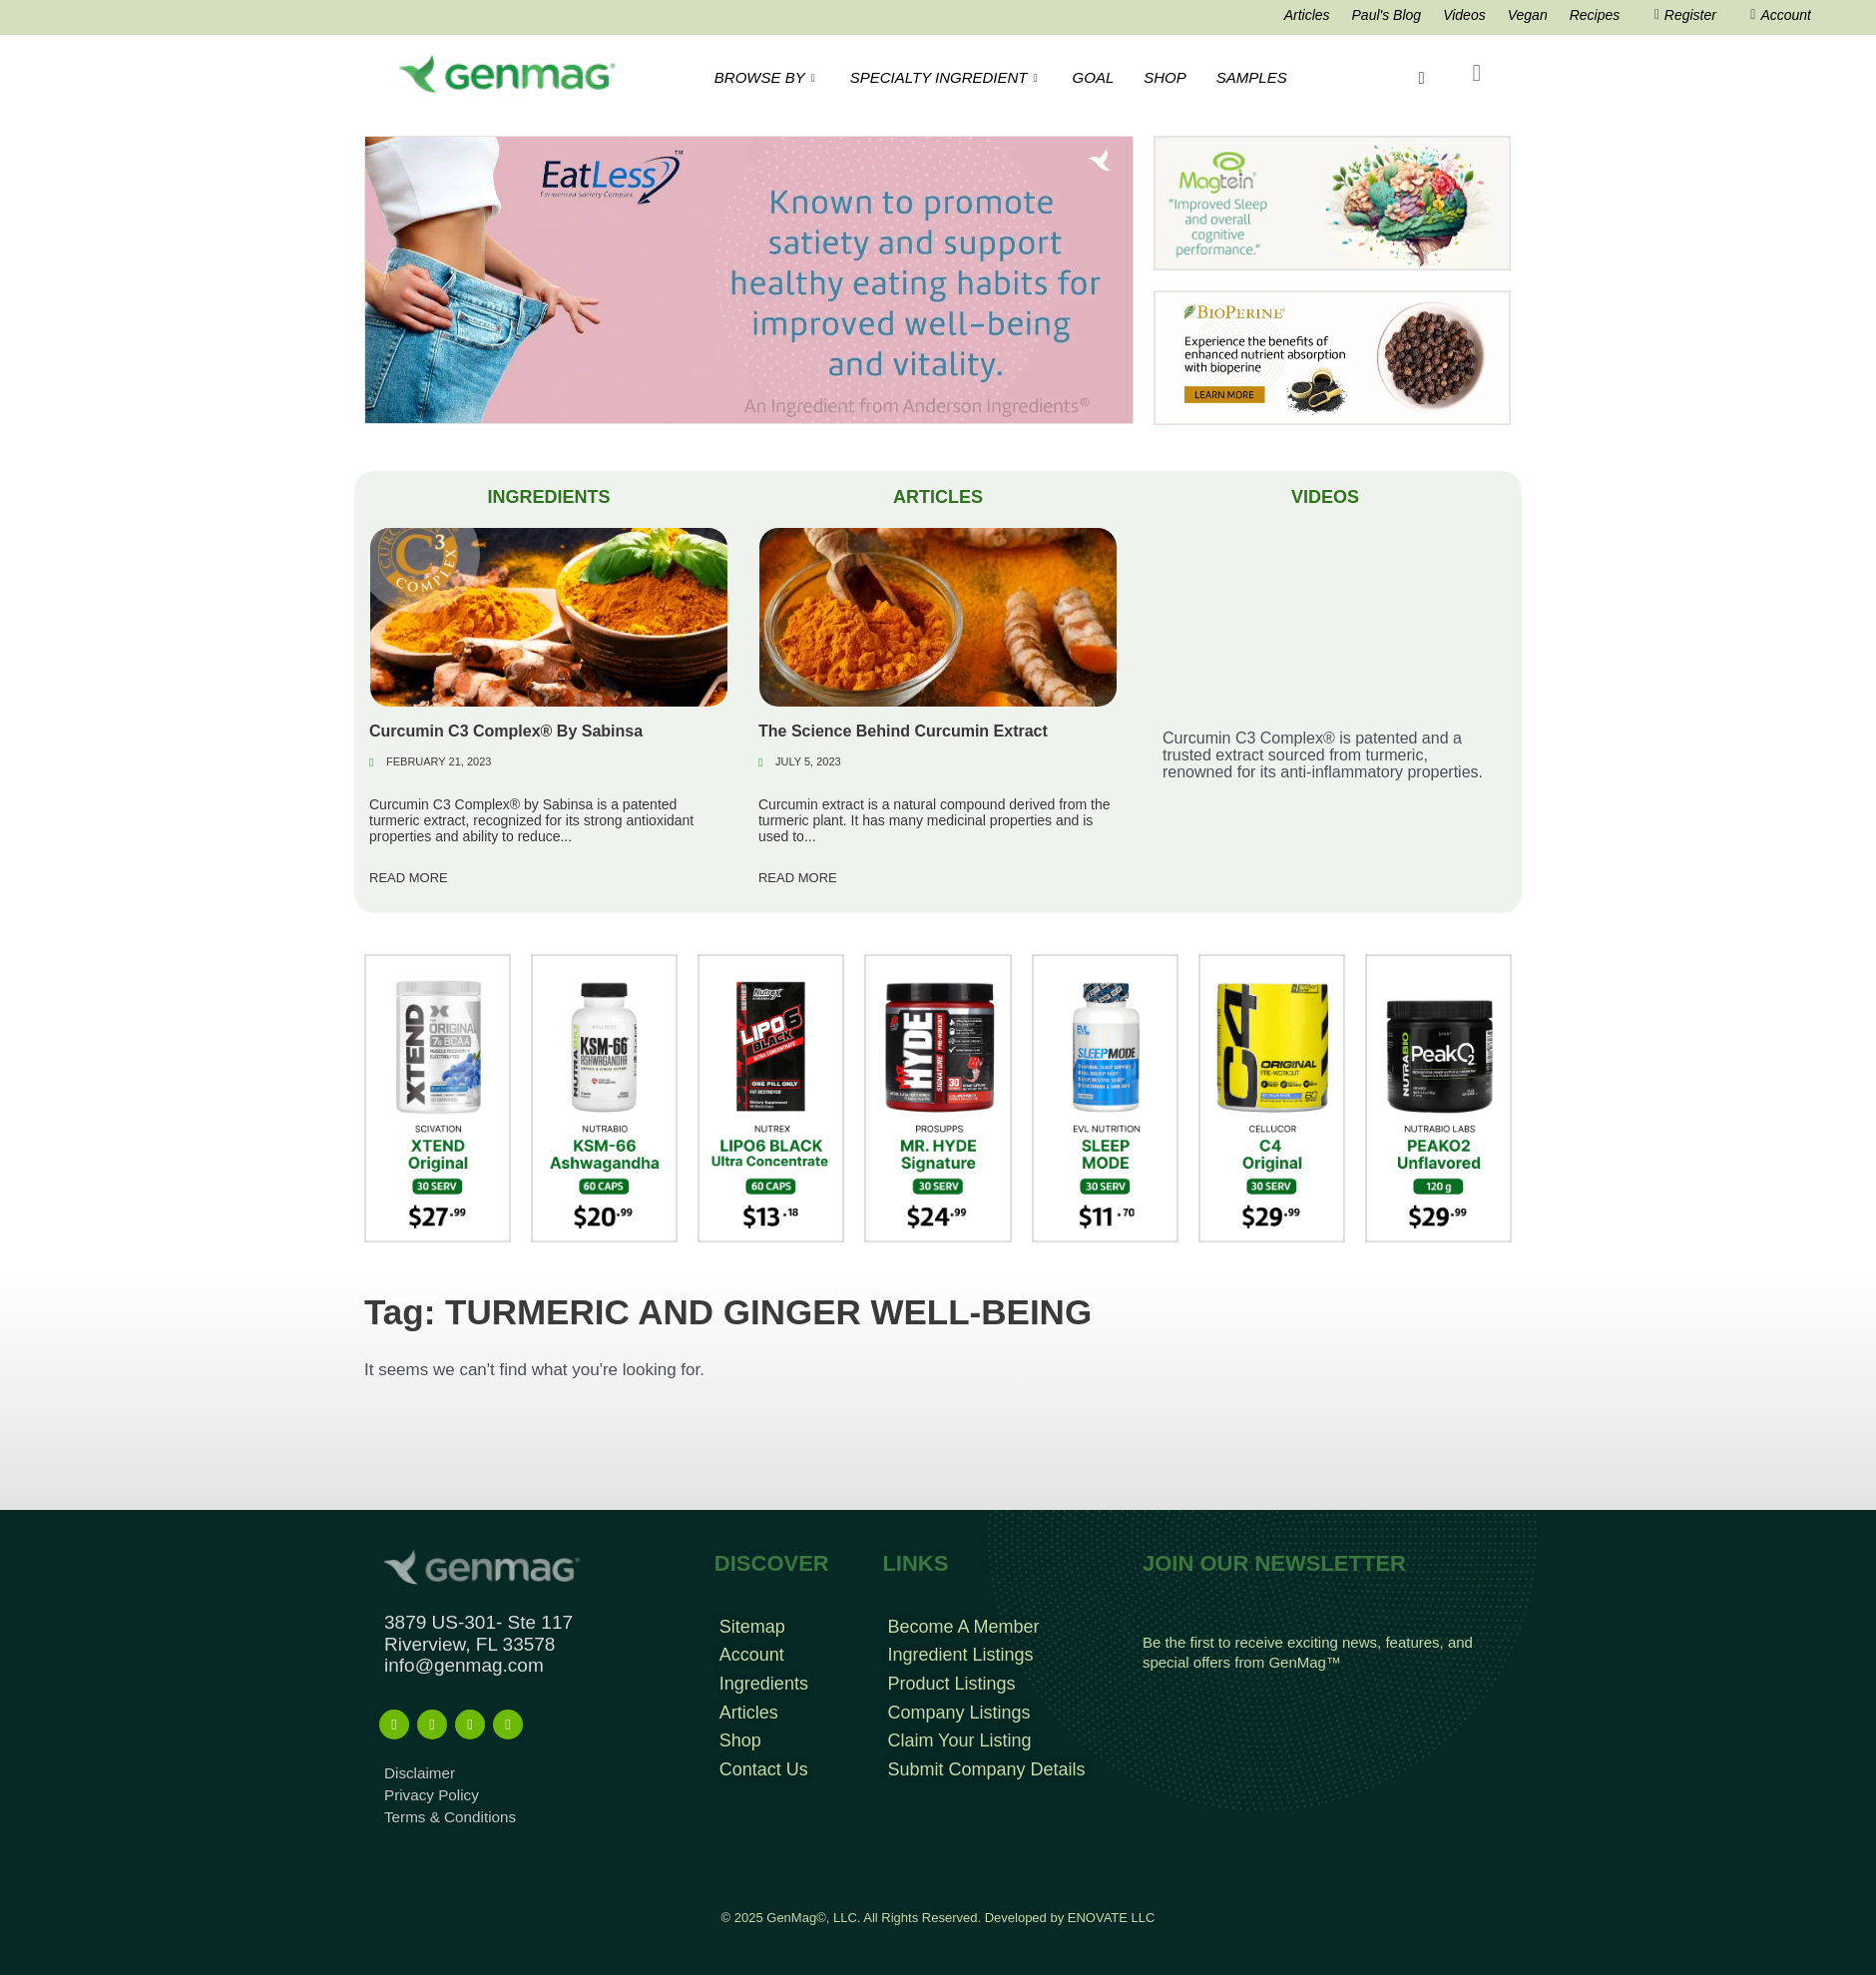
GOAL (1094, 77)
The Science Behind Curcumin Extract (903, 731)
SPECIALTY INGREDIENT (946, 77)
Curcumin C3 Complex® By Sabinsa (506, 731)
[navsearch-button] (1423, 78)
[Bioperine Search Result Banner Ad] (1332, 356)
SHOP (1165, 77)
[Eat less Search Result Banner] (749, 278)
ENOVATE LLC (1112, 1916)
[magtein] (1332, 202)
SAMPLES (1251, 77)
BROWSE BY (767, 77)
